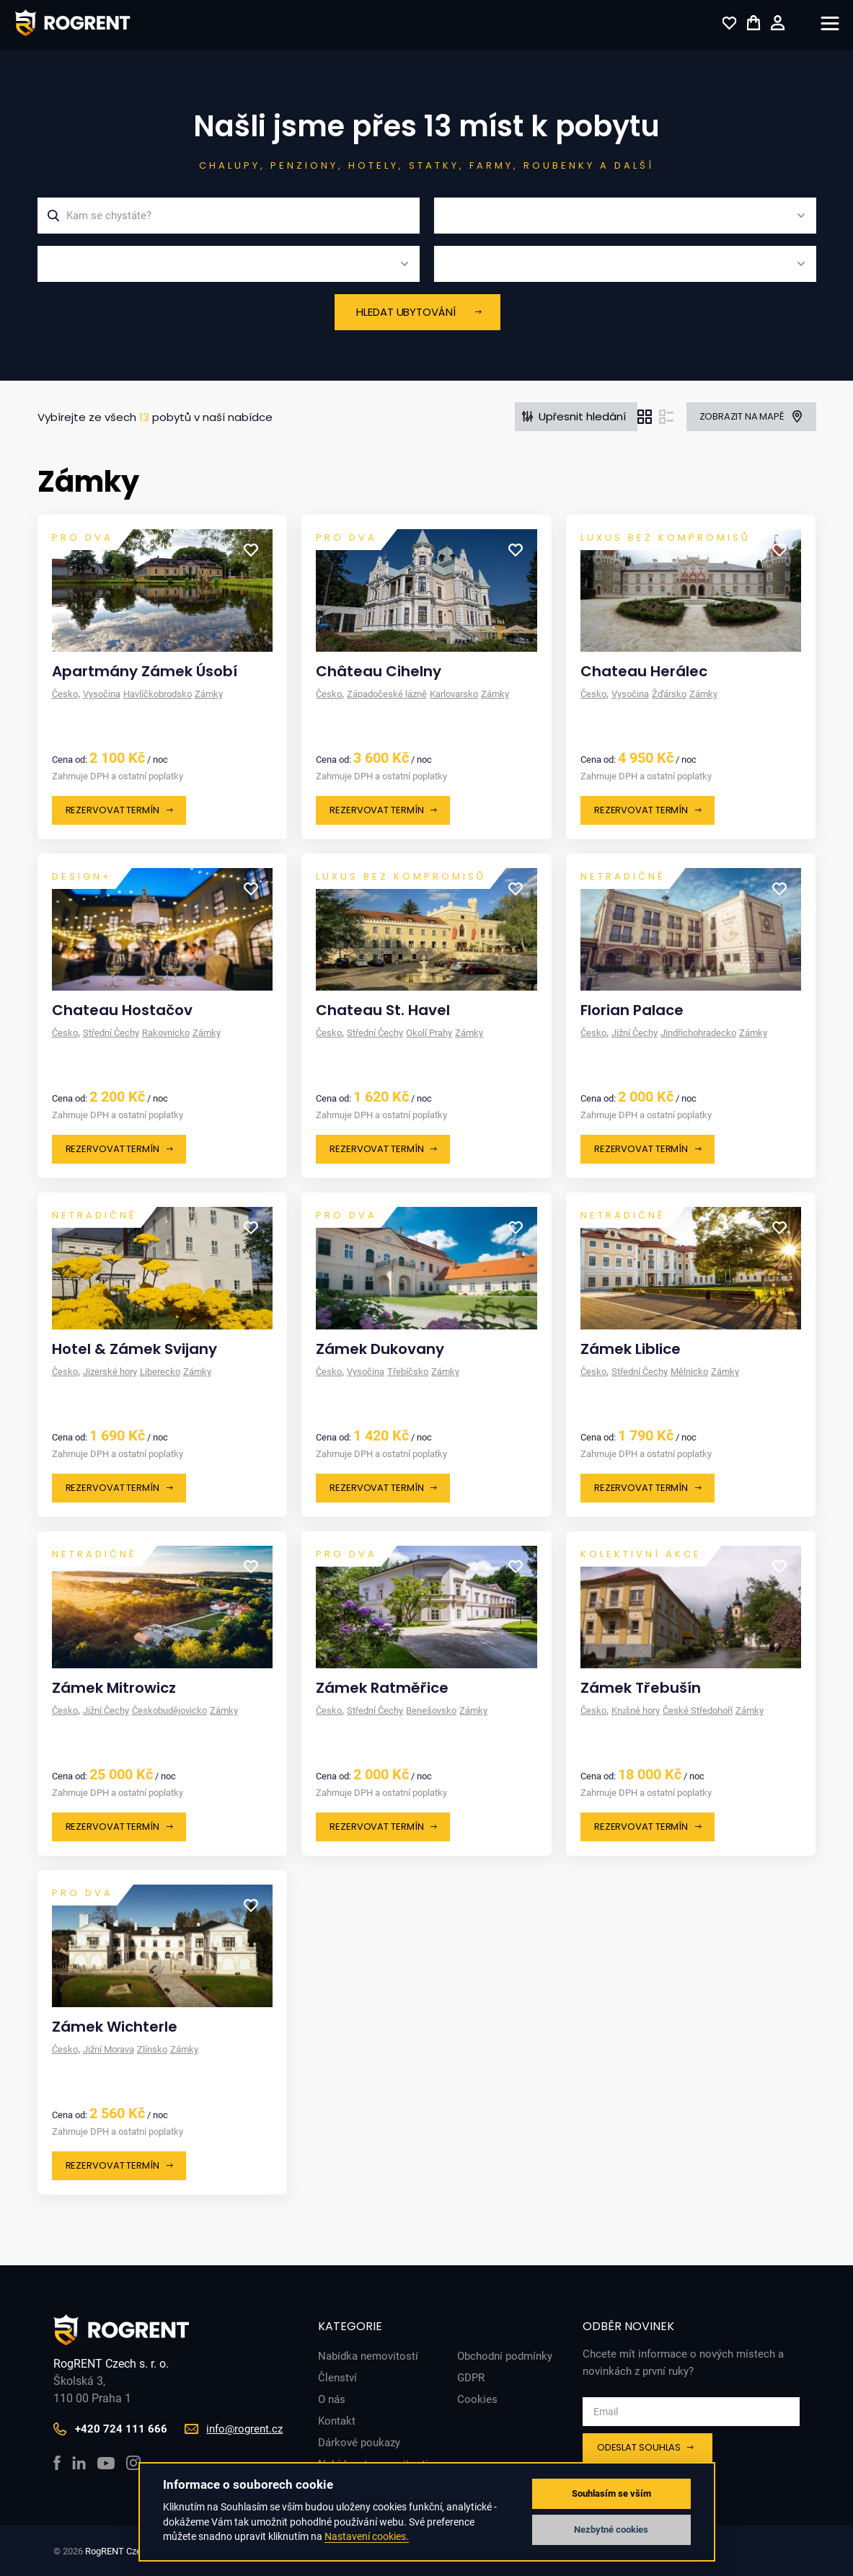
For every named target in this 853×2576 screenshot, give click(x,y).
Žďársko (669, 694)
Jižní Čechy (634, 1032)
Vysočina (101, 694)
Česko (65, 694)
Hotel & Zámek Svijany (134, 1349)
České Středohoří (698, 1710)
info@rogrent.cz (244, 2428)
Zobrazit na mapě (742, 416)
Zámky (209, 694)
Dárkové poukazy (359, 2442)
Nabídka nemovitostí (368, 2356)
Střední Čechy (111, 1032)
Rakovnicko (166, 1032)
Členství (337, 2377)
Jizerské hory (110, 1371)
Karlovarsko (454, 694)
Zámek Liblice (630, 1349)
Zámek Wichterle (114, 2027)
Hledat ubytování (405, 311)
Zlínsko (152, 2049)
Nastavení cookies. (366, 2536)
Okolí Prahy (429, 1032)
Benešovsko (431, 1710)
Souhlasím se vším (611, 2493)
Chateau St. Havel (383, 1010)
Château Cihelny (378, 671)
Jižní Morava (108, 2049)
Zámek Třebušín (640, 1688)
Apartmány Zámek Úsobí (144, 671)
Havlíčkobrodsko (157, 694)
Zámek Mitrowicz (114, 1688)
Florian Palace (632, 1010)
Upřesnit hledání (582, 416)
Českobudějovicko (169, 1710)
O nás (331, 2399)
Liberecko (160, 1371)
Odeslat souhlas (639, 2447)
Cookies (477, 2399)
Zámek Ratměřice (382, 1688)
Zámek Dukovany (380, 1349)
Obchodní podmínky (504, 2356)
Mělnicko (689, 1371)
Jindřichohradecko (698, 1032)
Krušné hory (635, 1710)
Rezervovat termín (112, 810)
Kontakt (336, 2421)
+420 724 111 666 (121, 2428)
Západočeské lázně (387, 694)
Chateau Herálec (643, 671)
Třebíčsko (407, 1371)
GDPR (471, 2377)
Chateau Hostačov (122, 1010)
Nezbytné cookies (611, 2529)
